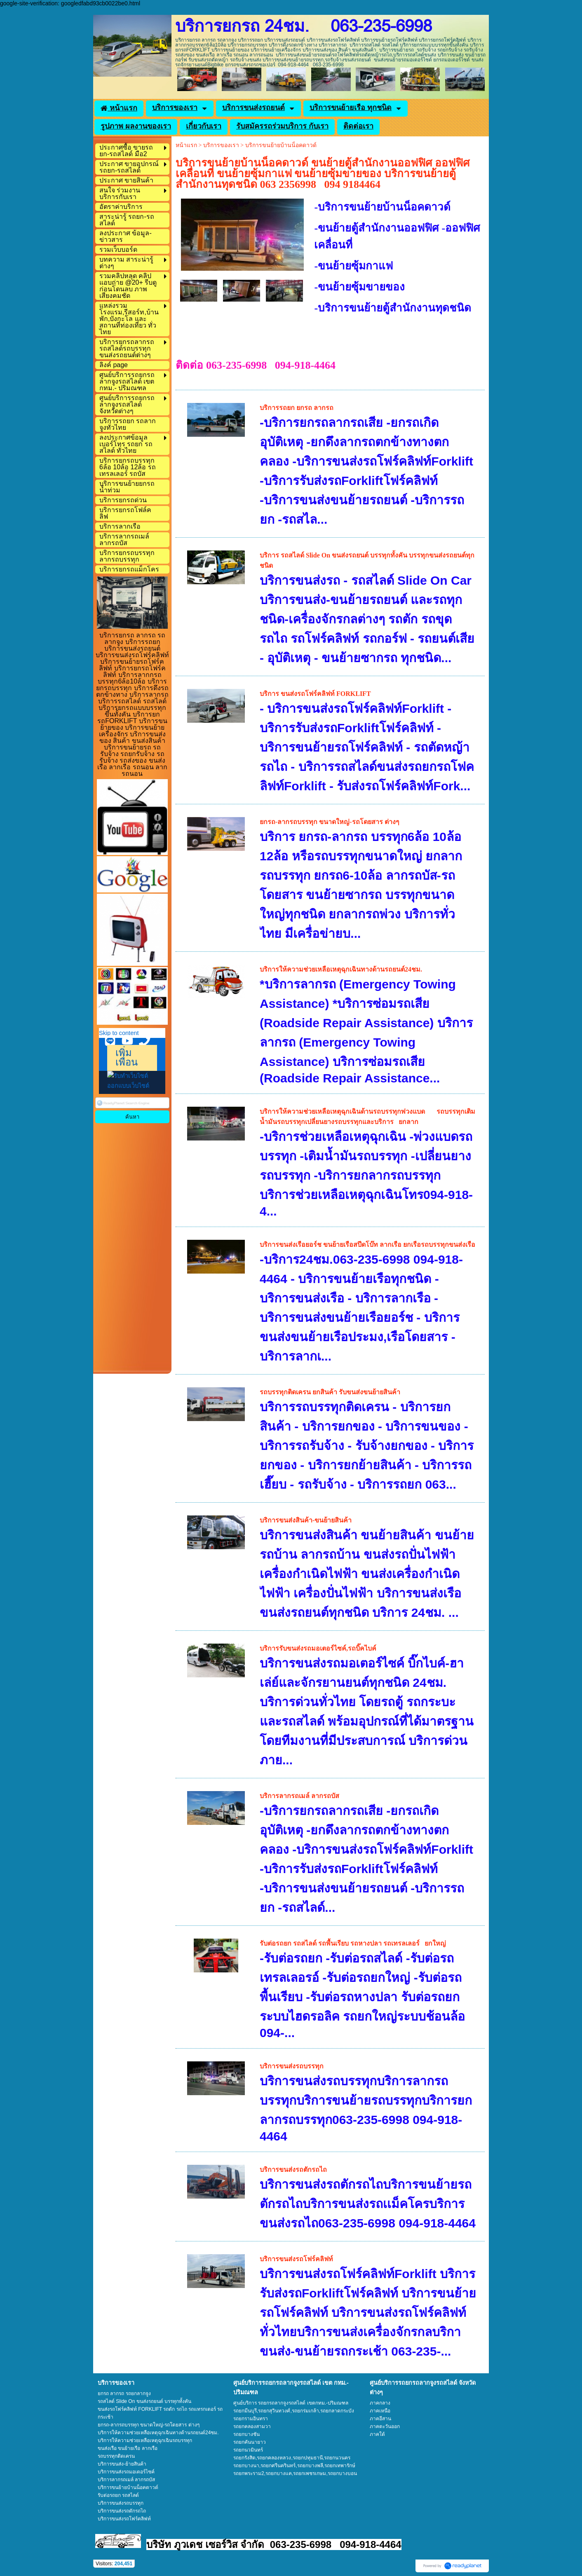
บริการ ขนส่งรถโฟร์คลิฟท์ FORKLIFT (315, 693)
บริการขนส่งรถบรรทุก (292, 2066)
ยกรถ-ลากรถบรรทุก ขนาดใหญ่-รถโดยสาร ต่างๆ (329, 821)
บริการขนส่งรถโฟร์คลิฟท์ (296, 2258)
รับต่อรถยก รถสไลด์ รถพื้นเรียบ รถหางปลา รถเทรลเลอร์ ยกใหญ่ (353, 1943)
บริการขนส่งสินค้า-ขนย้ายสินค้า (306, 1520)
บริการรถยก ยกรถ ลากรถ (296, 407)
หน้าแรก (186, 145)
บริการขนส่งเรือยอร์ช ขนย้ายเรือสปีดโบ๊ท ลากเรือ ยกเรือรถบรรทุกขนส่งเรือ (367, 1244)
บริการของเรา (221, 145)
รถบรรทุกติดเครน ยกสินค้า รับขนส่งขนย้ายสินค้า (330, 1392)
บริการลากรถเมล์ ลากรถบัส (299, 1795)
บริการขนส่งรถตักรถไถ (293, 2169)
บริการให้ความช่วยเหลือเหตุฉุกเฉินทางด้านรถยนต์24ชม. (341, 969)
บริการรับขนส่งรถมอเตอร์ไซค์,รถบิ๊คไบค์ (318, 1648)
